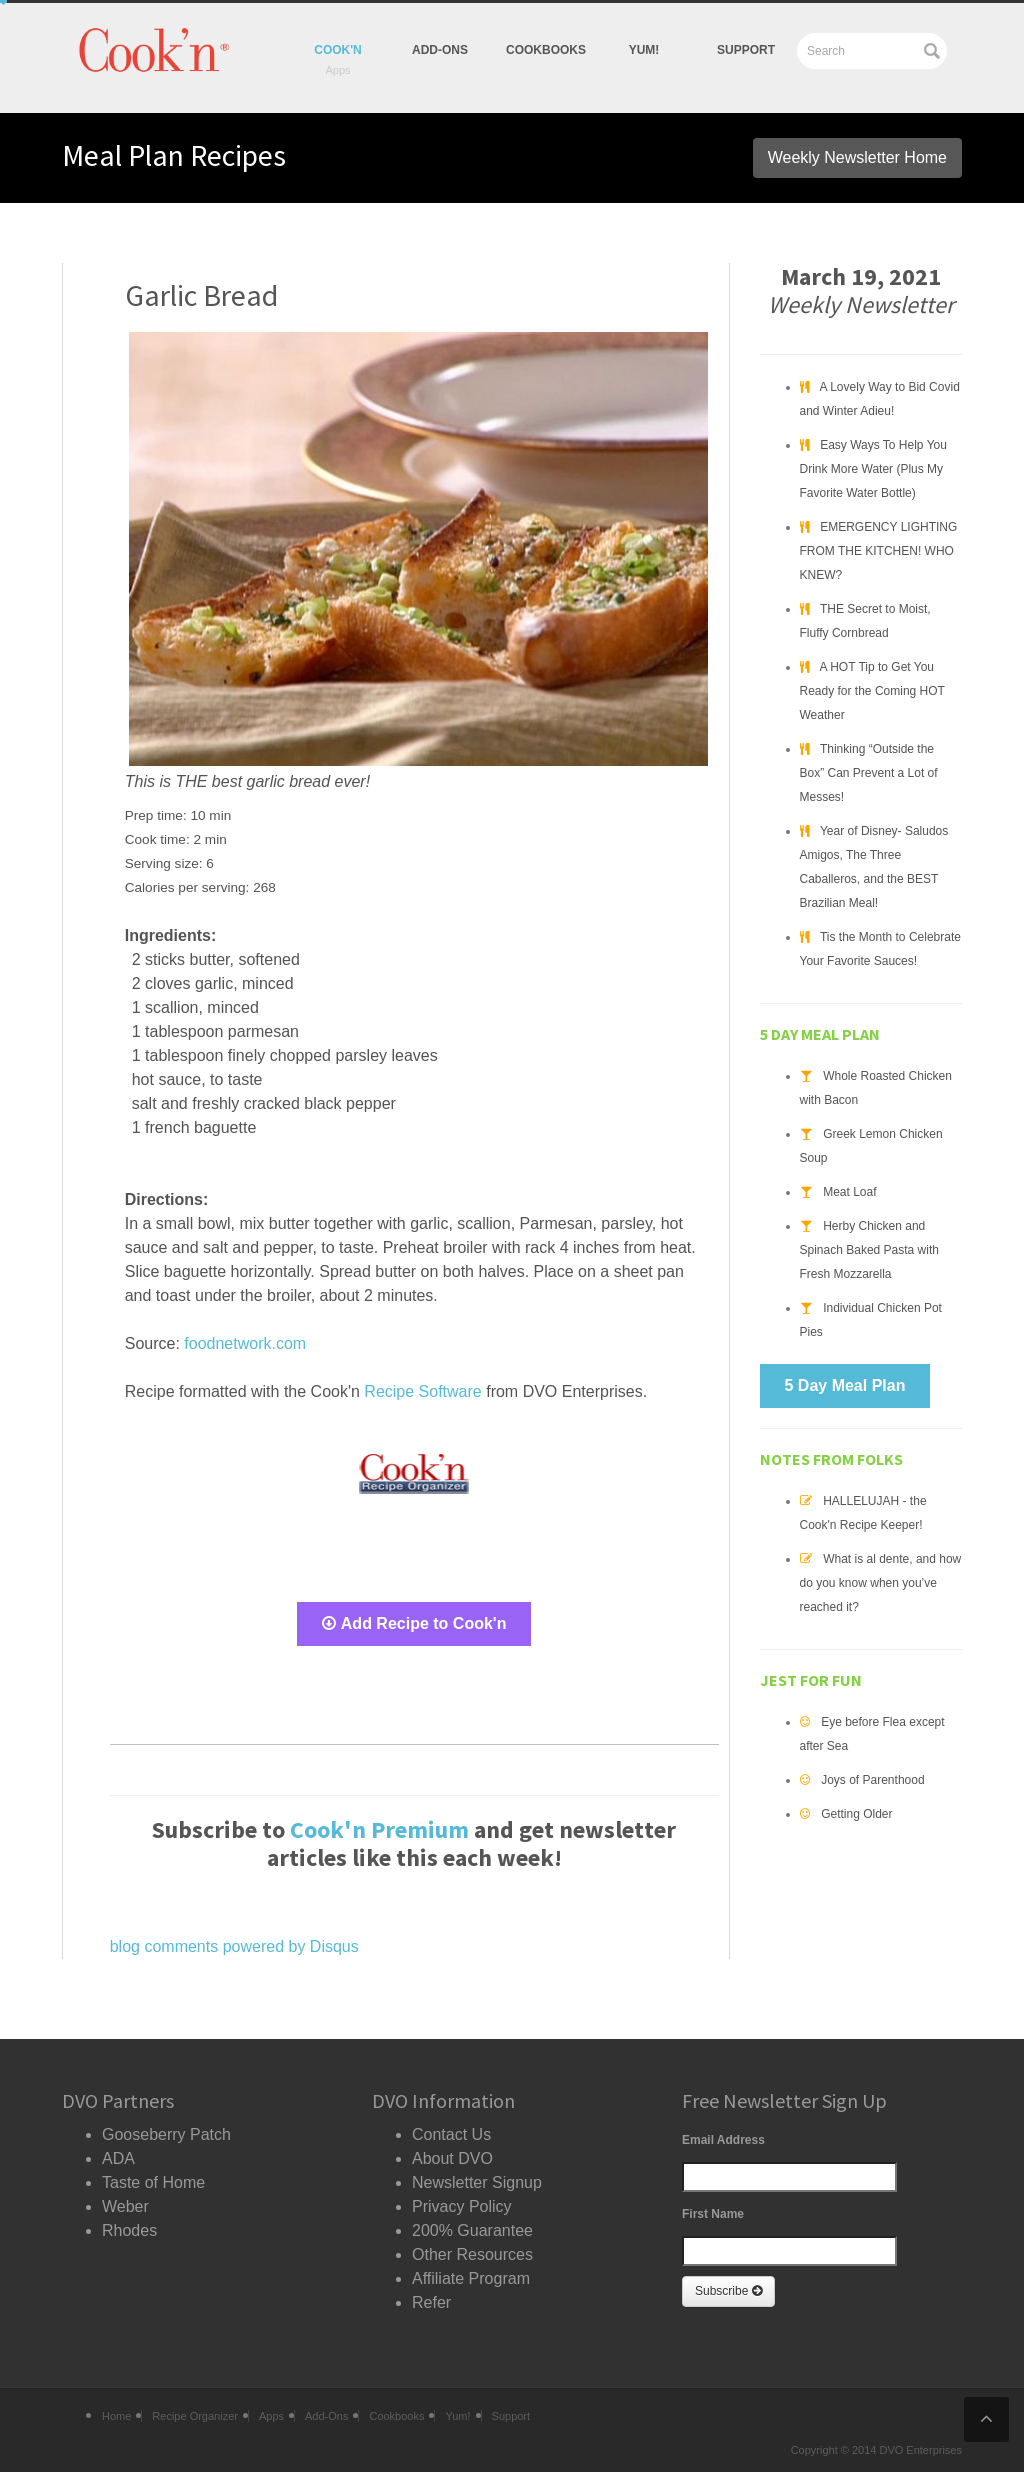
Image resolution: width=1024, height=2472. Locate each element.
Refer (431, 2302)
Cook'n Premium (379, 1829)
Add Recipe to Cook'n (414, 1623)
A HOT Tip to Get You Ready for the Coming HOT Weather (872, 691)
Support (746, 50)
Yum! (457, 2416)
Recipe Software (422, 1391)
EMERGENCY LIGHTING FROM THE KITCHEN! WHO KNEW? (879, 551)
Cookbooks (546, 50)
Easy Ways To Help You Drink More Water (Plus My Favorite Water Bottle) (873, 469)
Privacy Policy (462, 2206)
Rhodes (129, 2230)
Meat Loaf (849, 1192)
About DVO (452, 2158)
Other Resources (472, 2254)
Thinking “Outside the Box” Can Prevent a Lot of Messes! (869, 773)
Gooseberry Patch (166, 2134)
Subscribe (728, 2291)
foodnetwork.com (245, 1343)
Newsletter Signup (477, 2182)
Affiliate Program (471, 2278)
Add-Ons (440, 50)
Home (116, 2416)
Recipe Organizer (195, 2416)
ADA (118, 2158)
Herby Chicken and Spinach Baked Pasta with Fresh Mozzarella (869, 1250)
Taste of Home (153, 2182)
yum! (644, 50)
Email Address (723, 2140)
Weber (125, 2206)
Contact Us (451, 2134)
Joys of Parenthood (872, 1780)
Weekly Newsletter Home (857, 157)
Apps (271, 2416)
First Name (713, 2214)
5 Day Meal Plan (845, 1385)
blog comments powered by (234, 1946)
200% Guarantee (472, 2230)
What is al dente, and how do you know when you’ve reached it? (881, 1583)
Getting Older (856, 1814)
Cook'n (338, 50)
